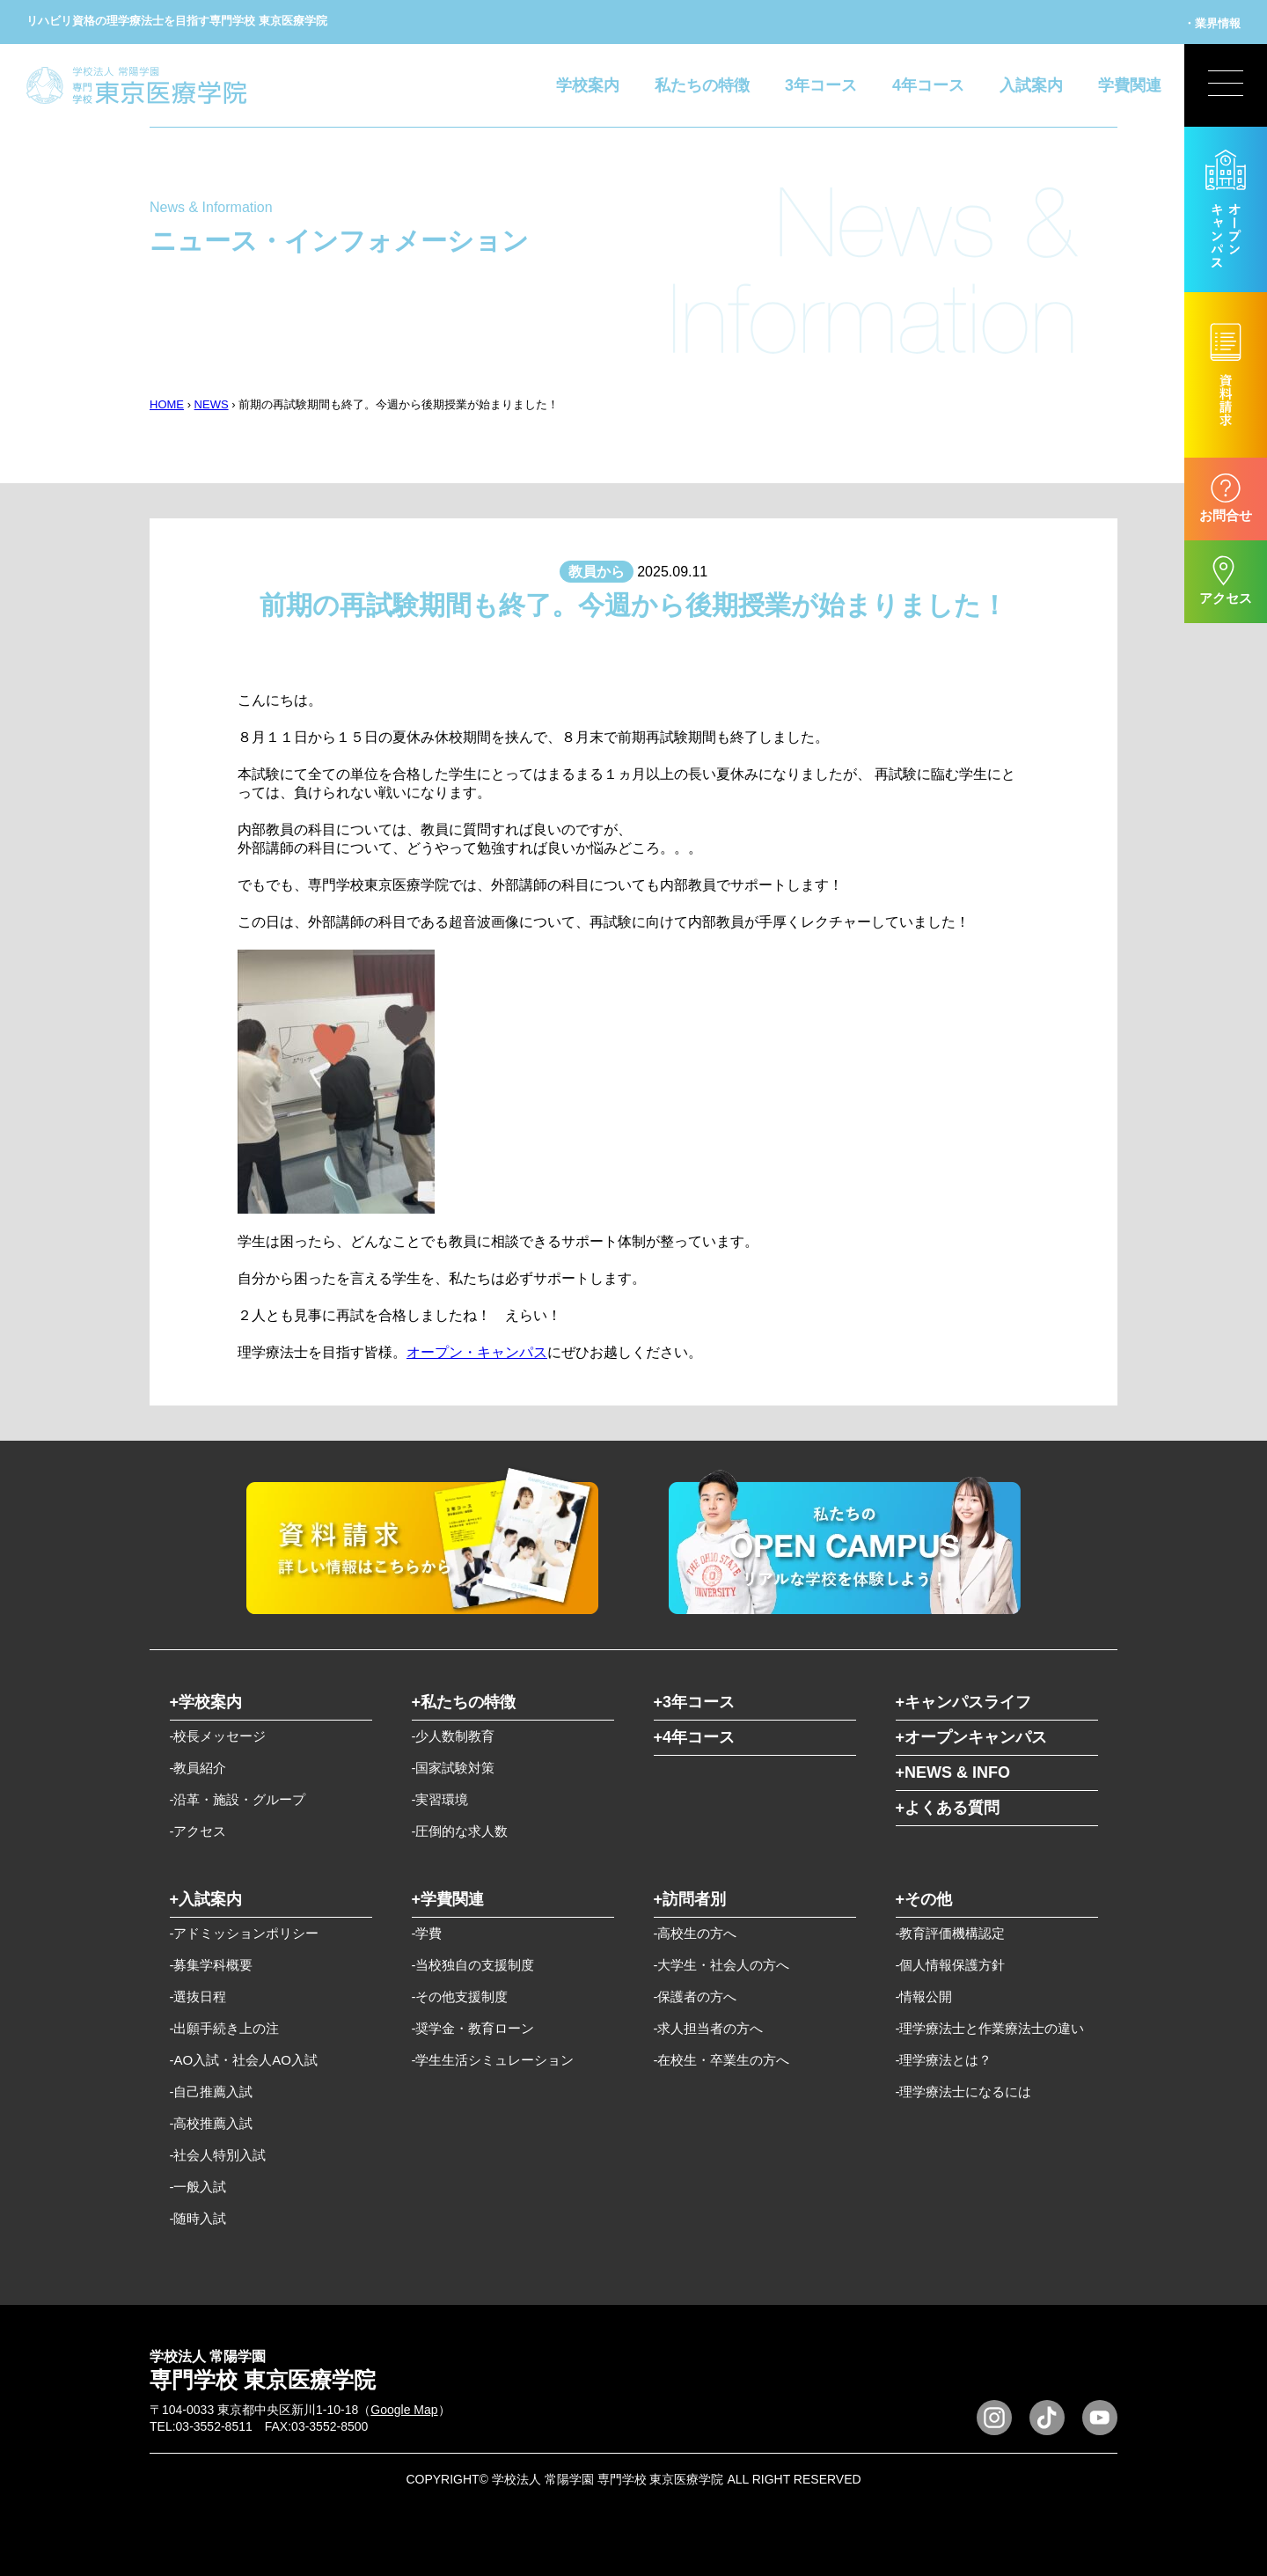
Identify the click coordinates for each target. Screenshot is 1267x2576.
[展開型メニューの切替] (1225, 85)
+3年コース (695, 1702)
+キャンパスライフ (964, 1702)
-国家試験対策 (453, 1767)
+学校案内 (206, 1702)
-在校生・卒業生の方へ (722, 2059)
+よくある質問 (948, 1807)
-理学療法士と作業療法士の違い (990, 2028)
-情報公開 (924, 1996)
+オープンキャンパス (972, 1737)
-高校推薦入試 (211, 2123)
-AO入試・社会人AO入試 (244, 2059)
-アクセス (198, 1831)
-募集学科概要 (211, 1964)
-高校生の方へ (695, 1933)
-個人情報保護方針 (951, 1964)
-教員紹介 (198, 1767)
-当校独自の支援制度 (473, 1964)
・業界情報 (1212, 23)
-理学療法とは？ (944, 2059)
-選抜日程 (198, 1996)
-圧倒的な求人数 (460, 1831)
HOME (167, 404)
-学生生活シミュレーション (493, 2059)
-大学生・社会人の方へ (722, 1964)
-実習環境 (440, 1799)
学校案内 (587, 85)
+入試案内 (206, 1899)
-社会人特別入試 (218, 2154)
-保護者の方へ (695, 1996)
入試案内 (1031, 85)
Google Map (403, 2410)
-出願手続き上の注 (225, 2028)
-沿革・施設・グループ (238, 1799)
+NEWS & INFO (953, 1772)
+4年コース (695, 1737)
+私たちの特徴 (464, 1702)
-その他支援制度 (460, 1996)
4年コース (928, 85)
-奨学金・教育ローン (473, 2028)
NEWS (211, 404)
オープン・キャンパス (476, 1352)
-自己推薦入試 (211, 2091)
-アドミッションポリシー (244, 1933)
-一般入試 (198, 2186)
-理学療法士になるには (964, 2091)
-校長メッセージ (218, 1735)
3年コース (821, 85)
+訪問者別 (690, 1899)
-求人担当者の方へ (709, 2028)
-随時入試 (198, 2218)
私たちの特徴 (702, 85)
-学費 (427, 1933)
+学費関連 (448, 1899)
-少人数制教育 (453, 1735)
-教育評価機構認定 (951, 1933)
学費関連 (1129, 85)
